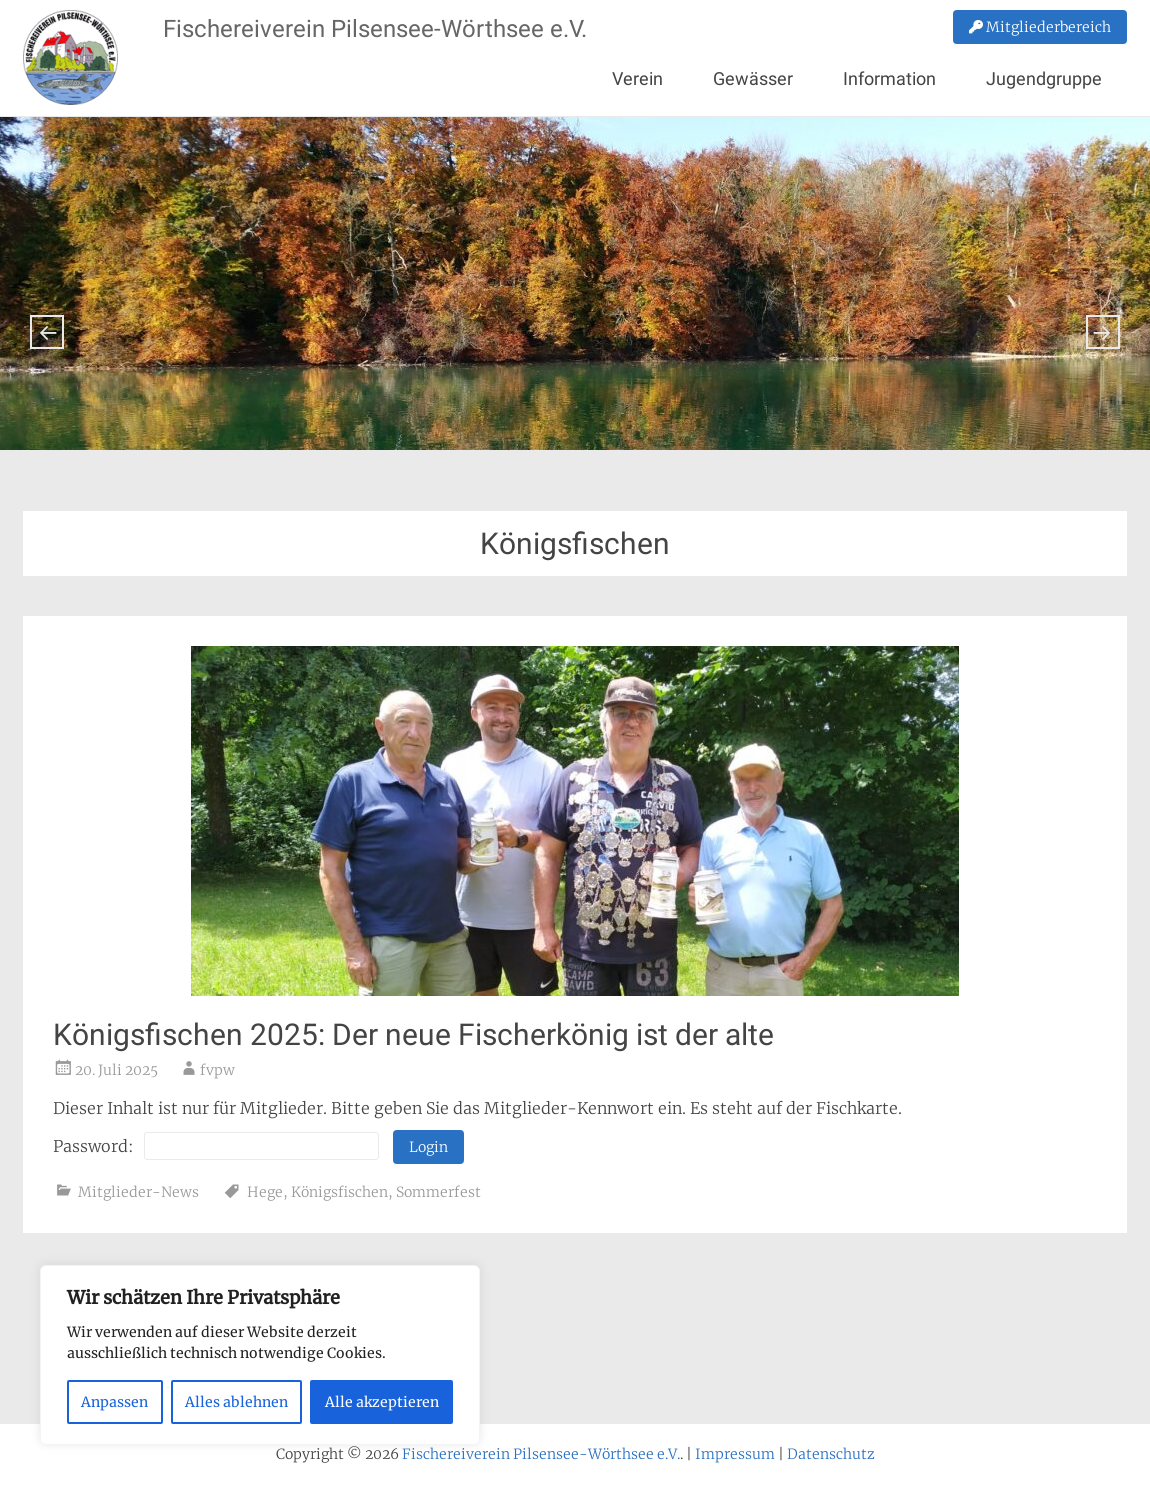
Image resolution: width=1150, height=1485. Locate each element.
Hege (265, 1192)
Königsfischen (339, 1192)
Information (889, 78)
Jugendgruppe (1044, 78)
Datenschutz (831, 1454)
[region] (260, 1355)
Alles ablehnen (236, 1402)
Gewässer (753, 78)
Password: (216, 1146)
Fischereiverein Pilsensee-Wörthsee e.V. (375, 29)
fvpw (217, 1070)
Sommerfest (438, 1192)
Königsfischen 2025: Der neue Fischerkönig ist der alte (413, 1034)
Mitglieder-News (138, 1192)
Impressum (735, 1454)
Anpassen (114, 1402)
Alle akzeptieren (382, 1402)
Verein (637, 78)
